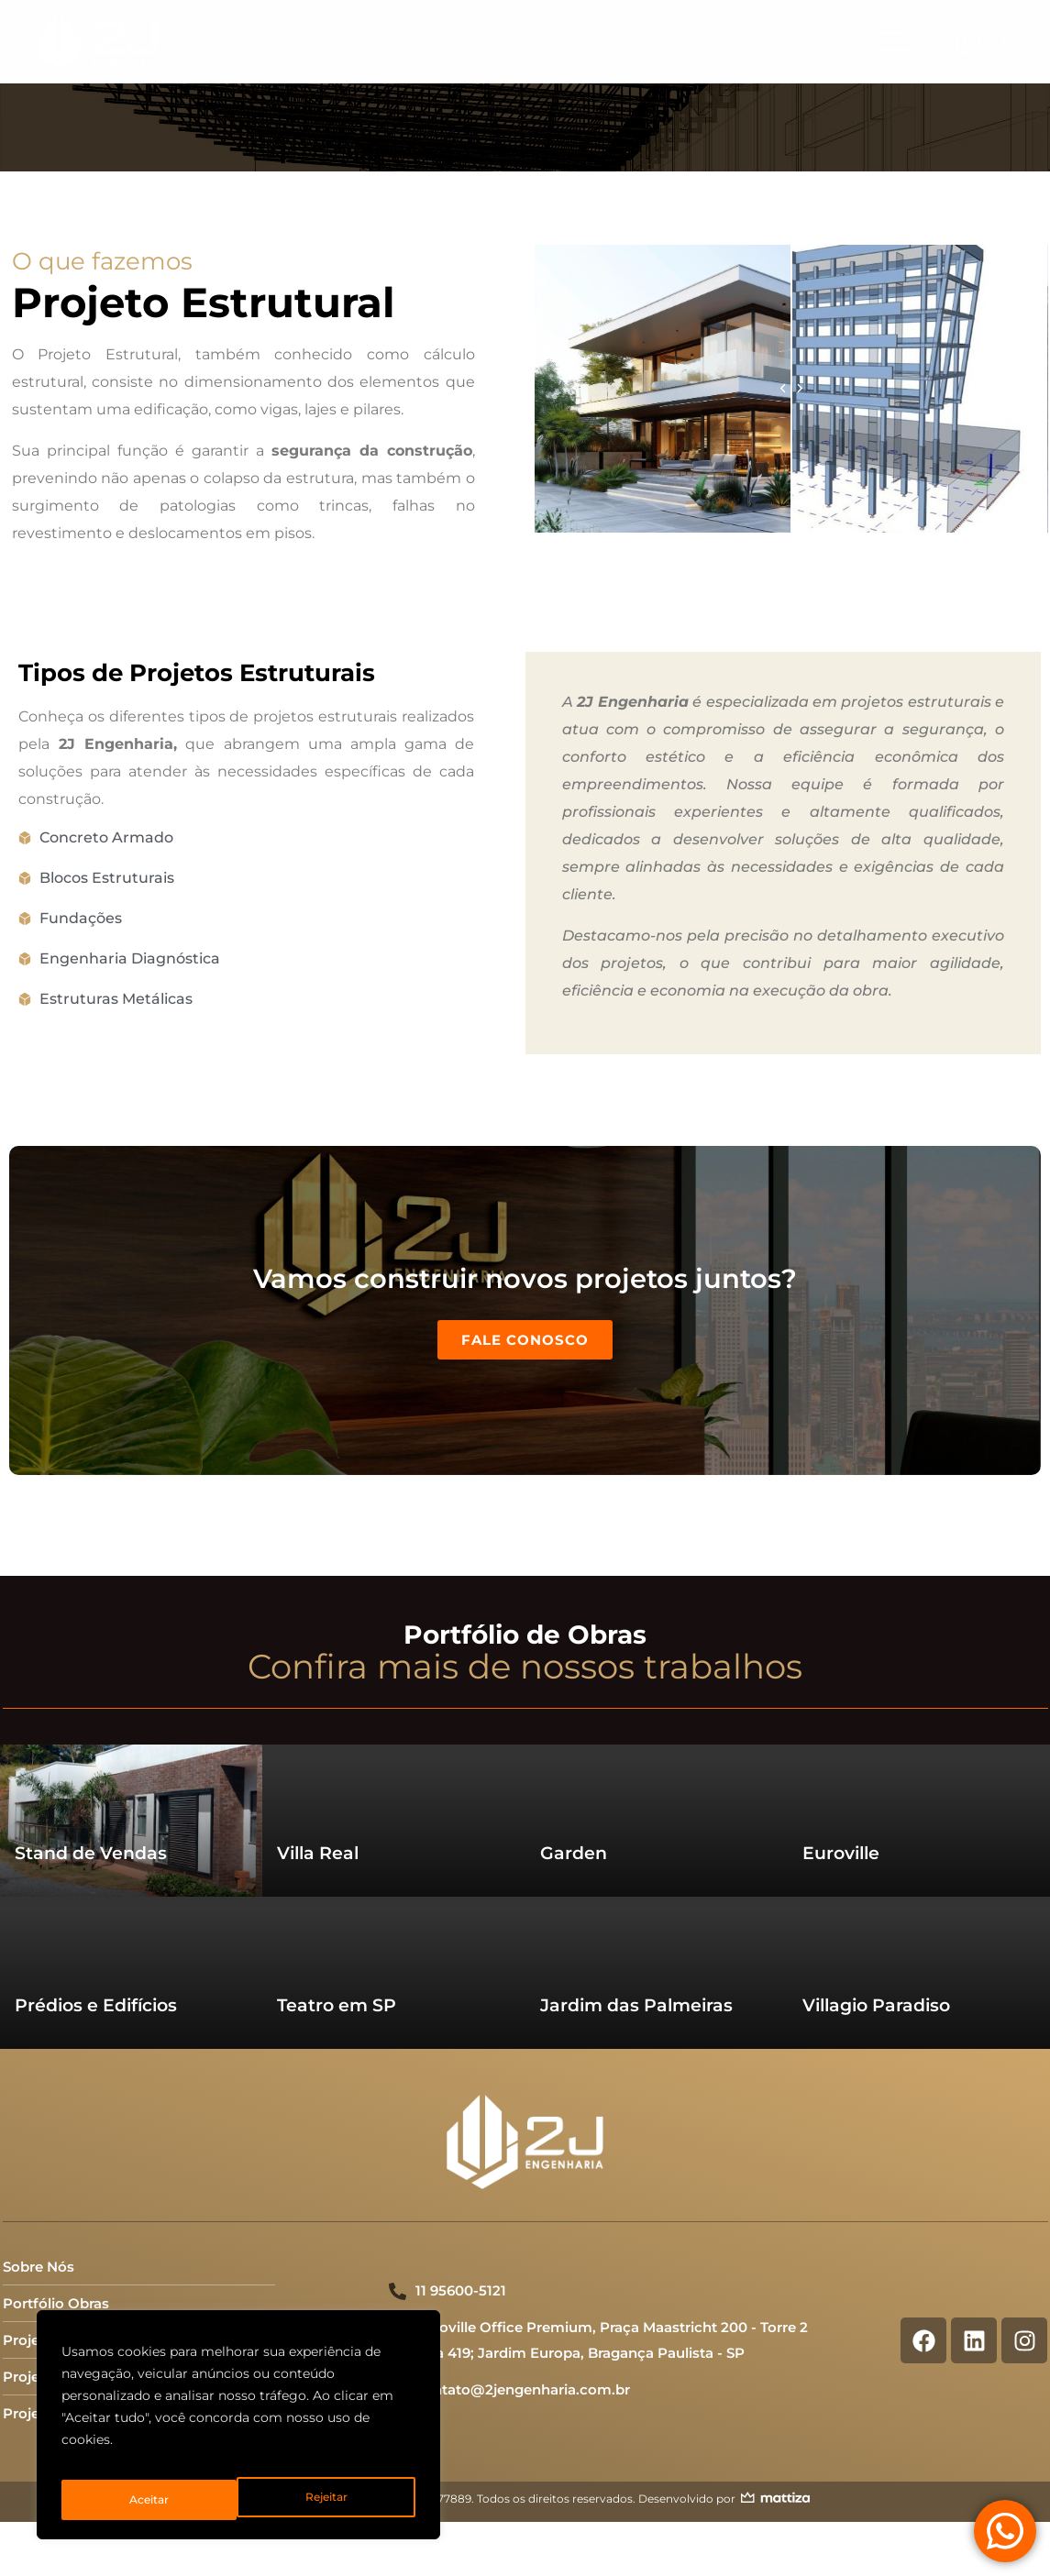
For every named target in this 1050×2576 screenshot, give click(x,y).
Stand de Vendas (91, 1780)
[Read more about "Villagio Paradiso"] (919, 1899)
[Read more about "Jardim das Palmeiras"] (656, 1899)
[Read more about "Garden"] (656, 1747)
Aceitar (329, 2500)
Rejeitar (149, 2500)
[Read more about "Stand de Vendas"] (131, 1747)
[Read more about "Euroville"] (919, 1747)
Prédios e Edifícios (96, 1932)
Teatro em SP (336, 1932)
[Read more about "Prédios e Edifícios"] (131, 1899)
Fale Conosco (525, 1304)
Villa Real (318, 1780)
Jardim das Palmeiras (636, 1932)
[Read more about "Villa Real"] (393, 1747)
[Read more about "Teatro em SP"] (393, 1899)
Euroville (840, 1780)
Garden (573, 1780)
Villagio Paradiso (876, 1932)
